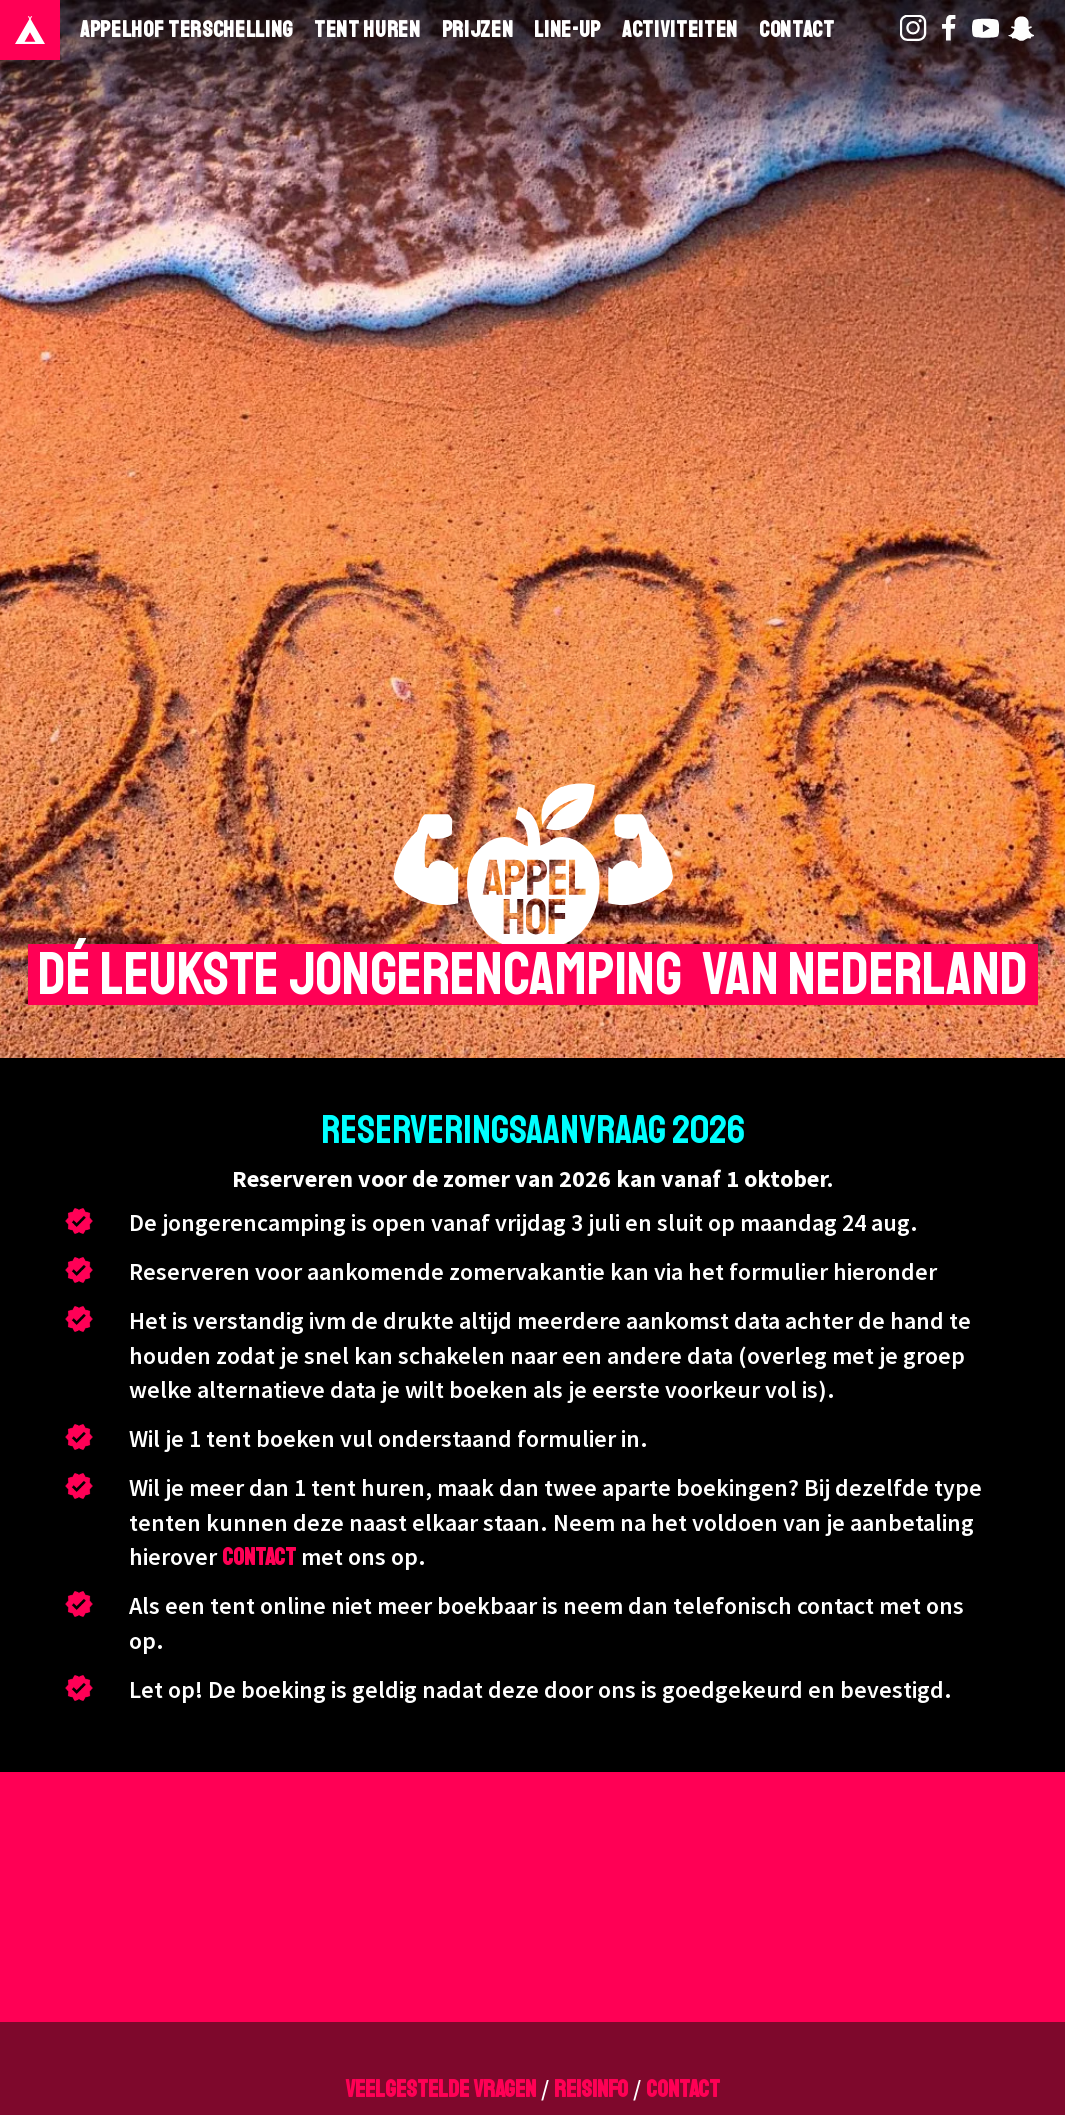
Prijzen (478, 30)
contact (259, 1557)
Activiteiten (680, 30)
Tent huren (367, 30)
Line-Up (567, 30)
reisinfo (591, 2089)
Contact (797, 30)
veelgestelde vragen (440, 2089)
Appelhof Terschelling (186, 30)
